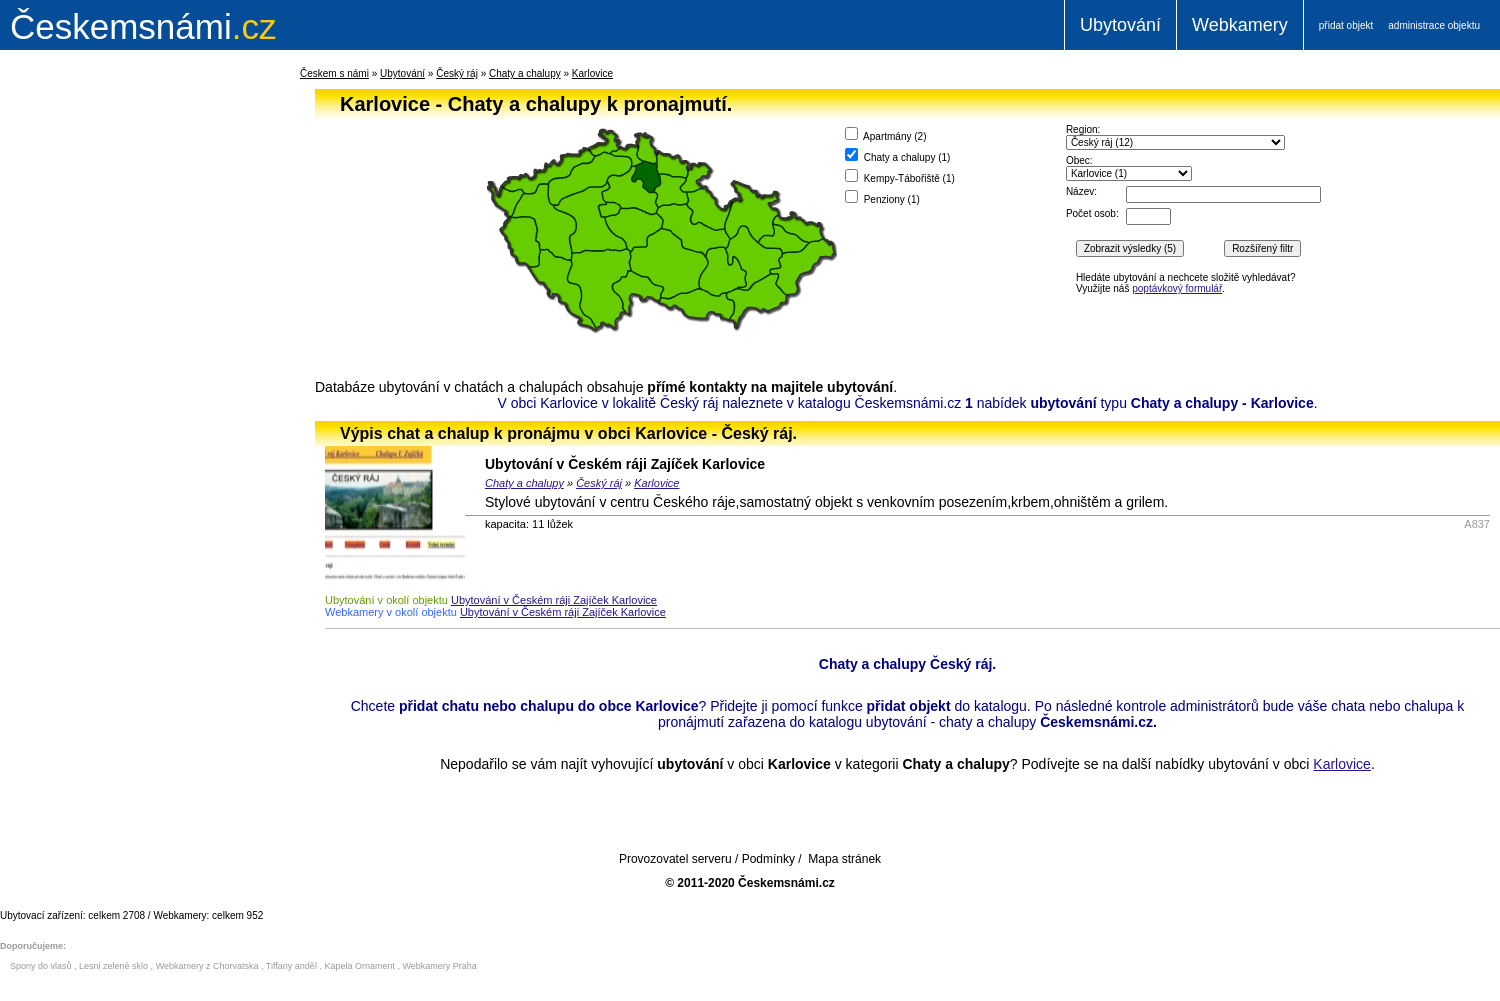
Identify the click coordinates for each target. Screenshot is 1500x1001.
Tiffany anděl (291, 966)
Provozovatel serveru (675, 859)
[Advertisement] (120, 384)
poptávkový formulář (1177, 288)
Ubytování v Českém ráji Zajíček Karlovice (625, 464)
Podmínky (768, 859)
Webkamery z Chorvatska (207, 966)
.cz (143, 26)
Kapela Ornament (359, 966)
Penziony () (882, 197)
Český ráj (457, 73)
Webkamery (1240, 25)
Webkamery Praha (440, 966)
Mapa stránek (844, 859)
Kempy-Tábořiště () (900, 176)
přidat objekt (1346, 25)
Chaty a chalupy (525, 73)
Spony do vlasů (41, 966)
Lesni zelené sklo (113, 966)
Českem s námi (334, 73)
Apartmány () (886, 134)
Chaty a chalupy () (898, 155)
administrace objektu (1434, 25)
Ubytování (1120, 25)
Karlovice (592, 73)
